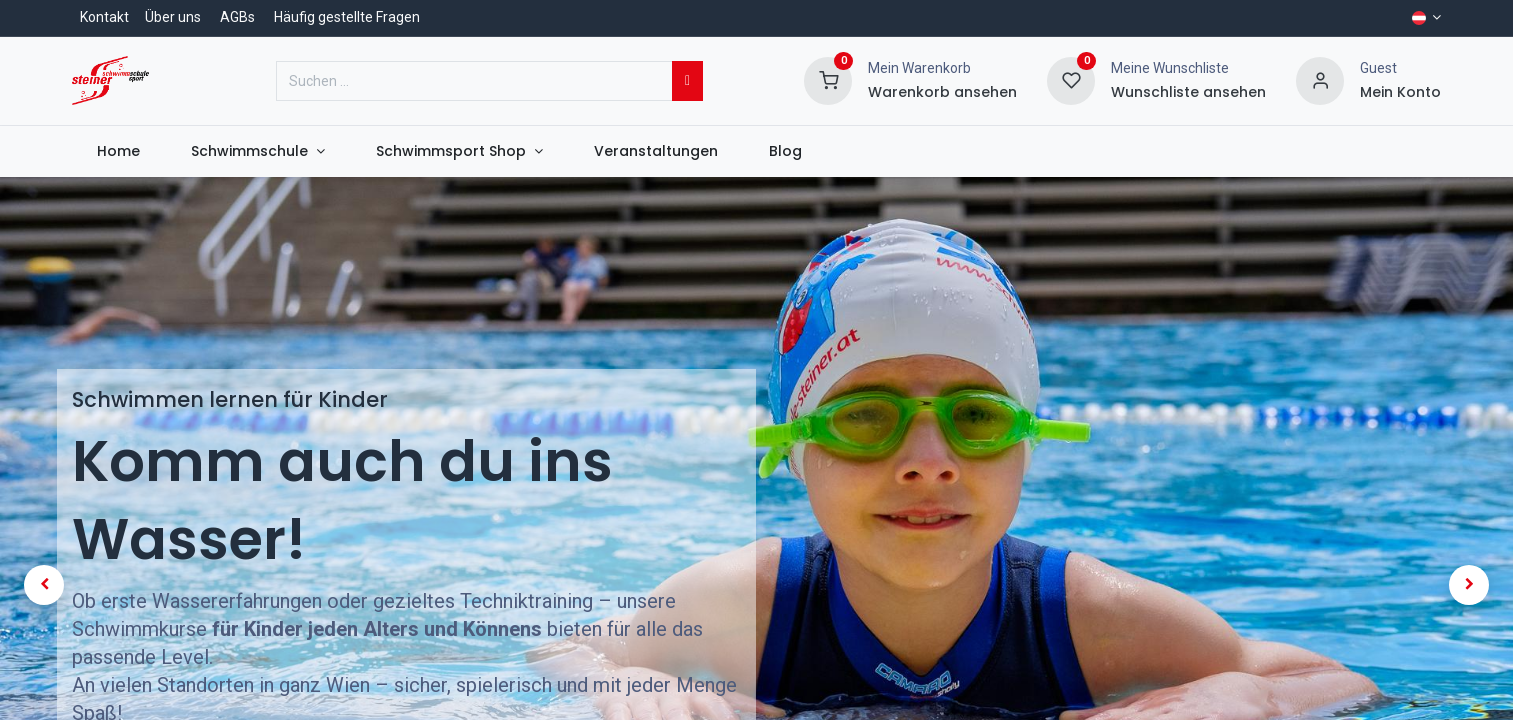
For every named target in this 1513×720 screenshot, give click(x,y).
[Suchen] (687, 81)
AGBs (237, 17)
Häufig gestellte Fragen (347, 17)
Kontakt (104, 17)
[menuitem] (119, 152)
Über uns (173, 17)
